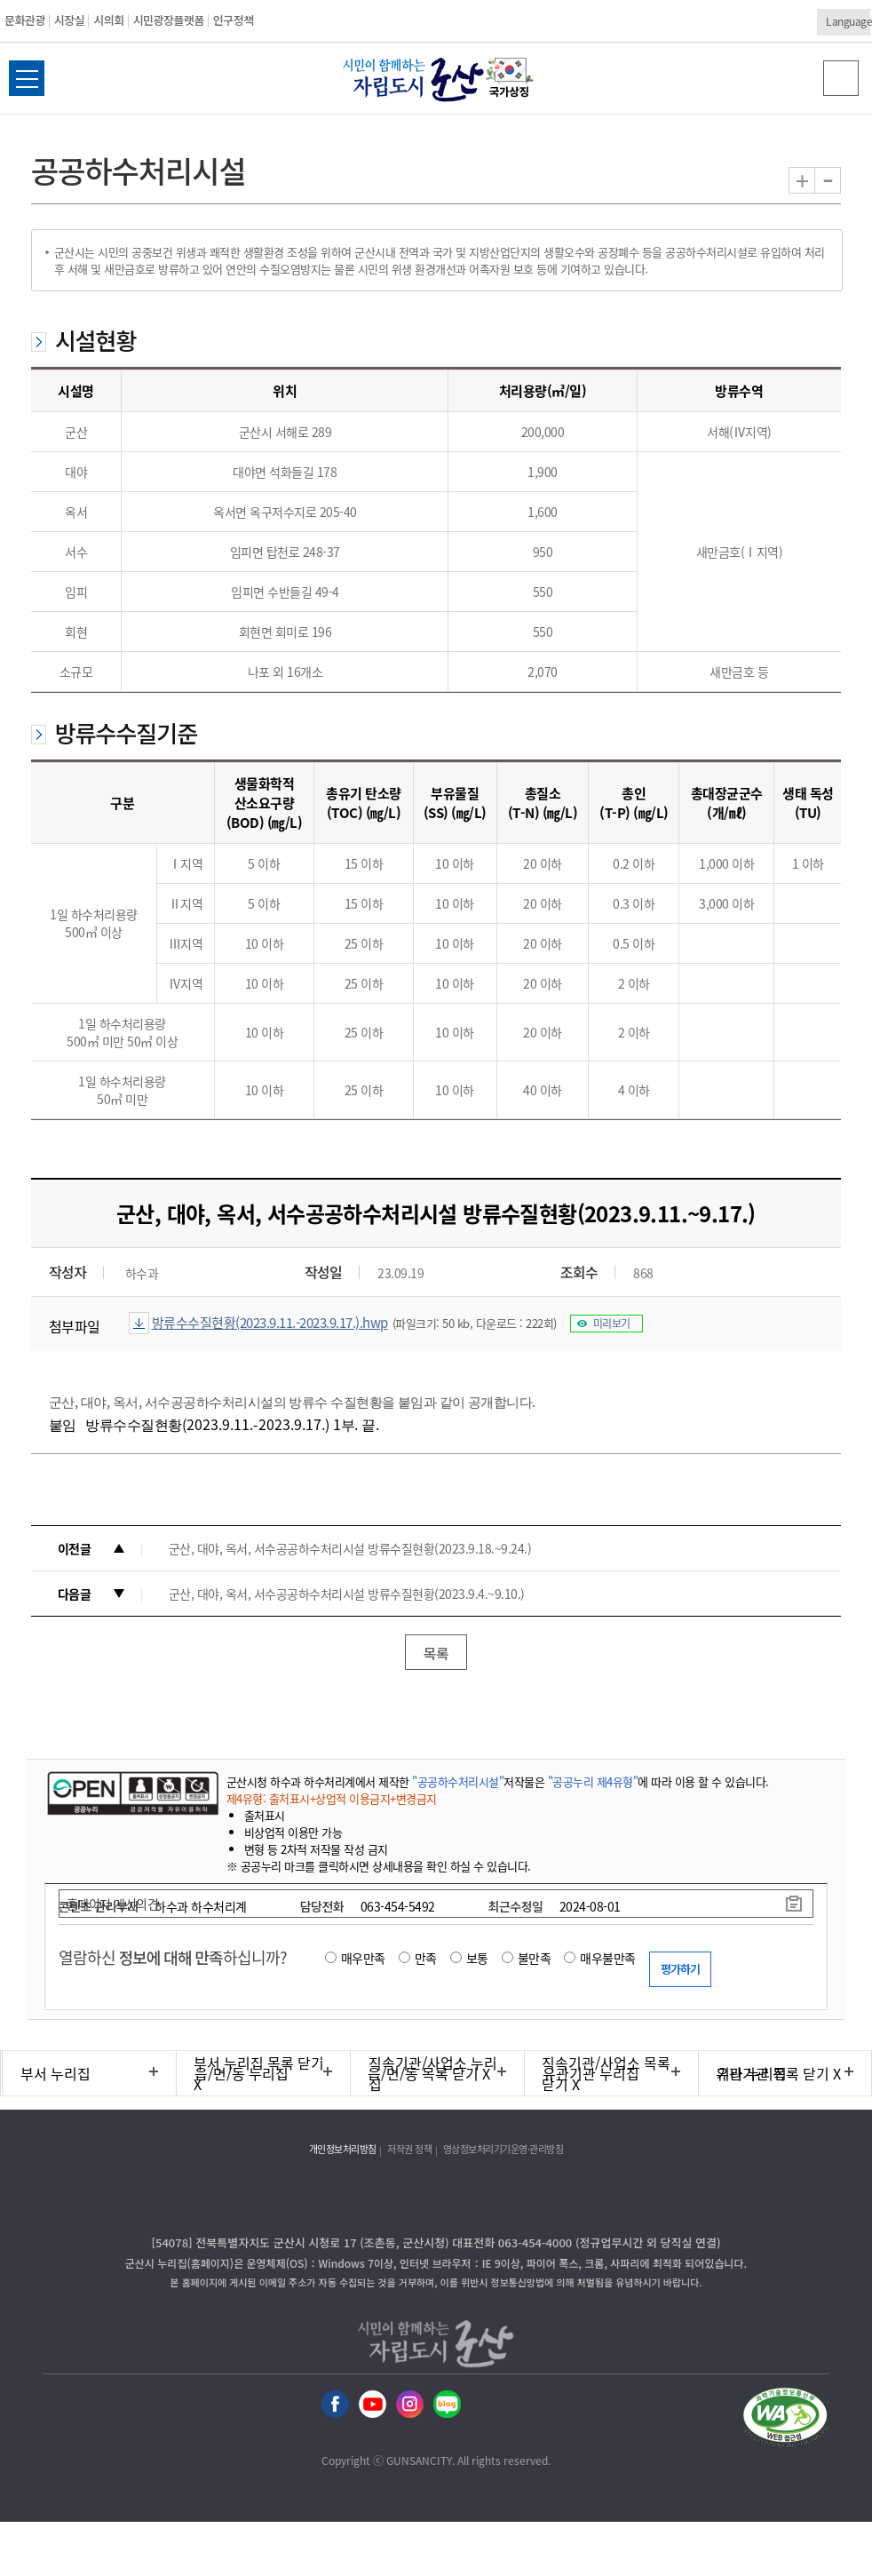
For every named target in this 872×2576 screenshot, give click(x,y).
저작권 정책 (409, 2149)
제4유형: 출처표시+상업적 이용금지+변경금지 (331, 1798)
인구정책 (233, 20)
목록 (436, 1653)
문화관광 (24, 20)
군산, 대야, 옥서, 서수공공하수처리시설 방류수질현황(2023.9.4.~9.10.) (347, 1593)
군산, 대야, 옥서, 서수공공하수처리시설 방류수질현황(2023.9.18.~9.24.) (350, 1548)
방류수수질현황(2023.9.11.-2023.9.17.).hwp (270, 1322)
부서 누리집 (55, 2073)
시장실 (69, 20)
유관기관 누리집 (591, 2073)
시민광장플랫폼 (168, 20)
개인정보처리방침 (343, 2149)
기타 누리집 (752, 2073)
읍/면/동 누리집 (241, 2073)
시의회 (108, 20)
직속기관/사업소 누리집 (433, 2073)
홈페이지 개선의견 (113, 1903)
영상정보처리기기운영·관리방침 (503, 2149)
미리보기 (611, 1324)
